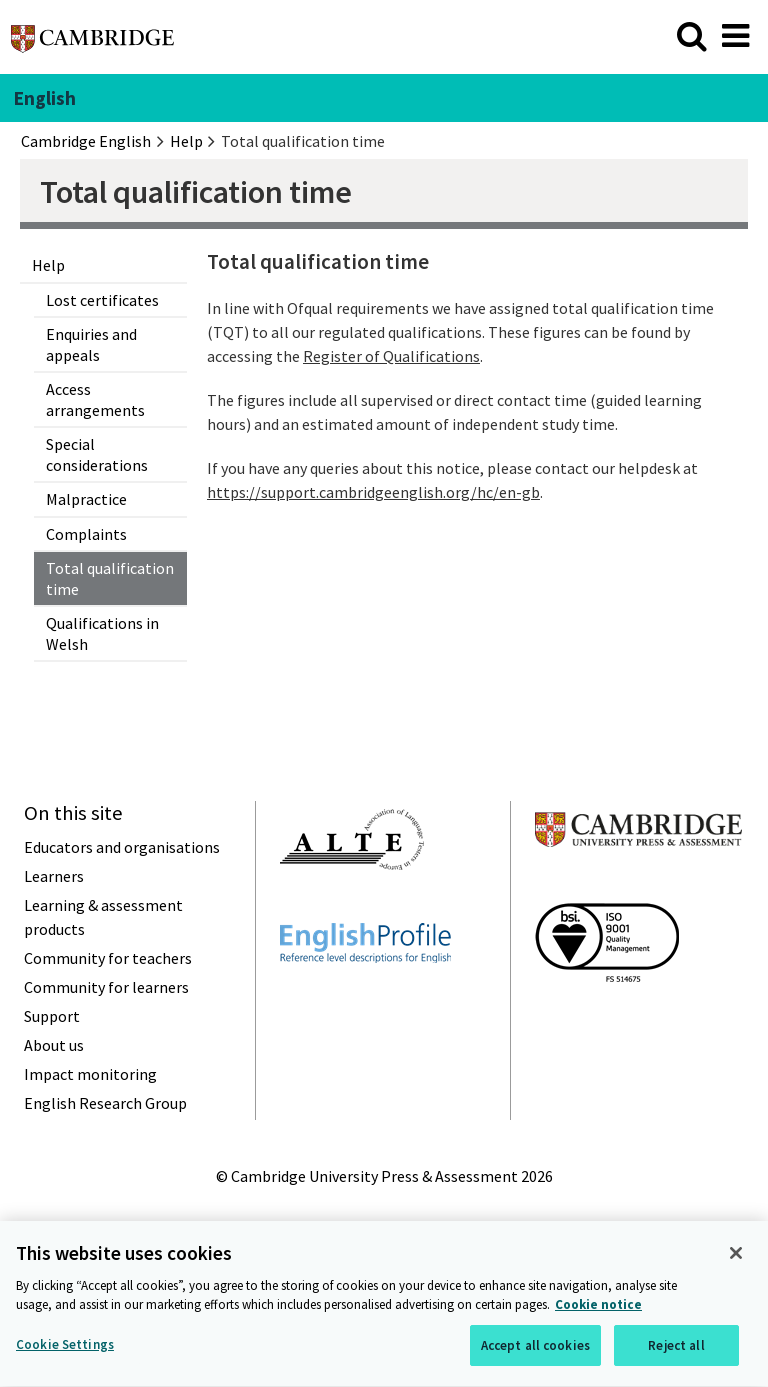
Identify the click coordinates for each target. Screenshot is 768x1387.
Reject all (676, 1348)
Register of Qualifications (391, 356)
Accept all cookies (535, 1348)
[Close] (736, 1256)
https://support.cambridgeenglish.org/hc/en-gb (373, 492)
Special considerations (97, 454)
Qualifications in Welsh (102, 633)
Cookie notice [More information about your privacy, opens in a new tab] (598, 1307)
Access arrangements (95, 399)
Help (48, 265)
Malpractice (86, 499)
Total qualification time (110, 578)
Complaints (86, 534)
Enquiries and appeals (91, 344)
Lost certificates (102, 300)
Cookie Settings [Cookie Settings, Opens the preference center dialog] (65, 1347)
